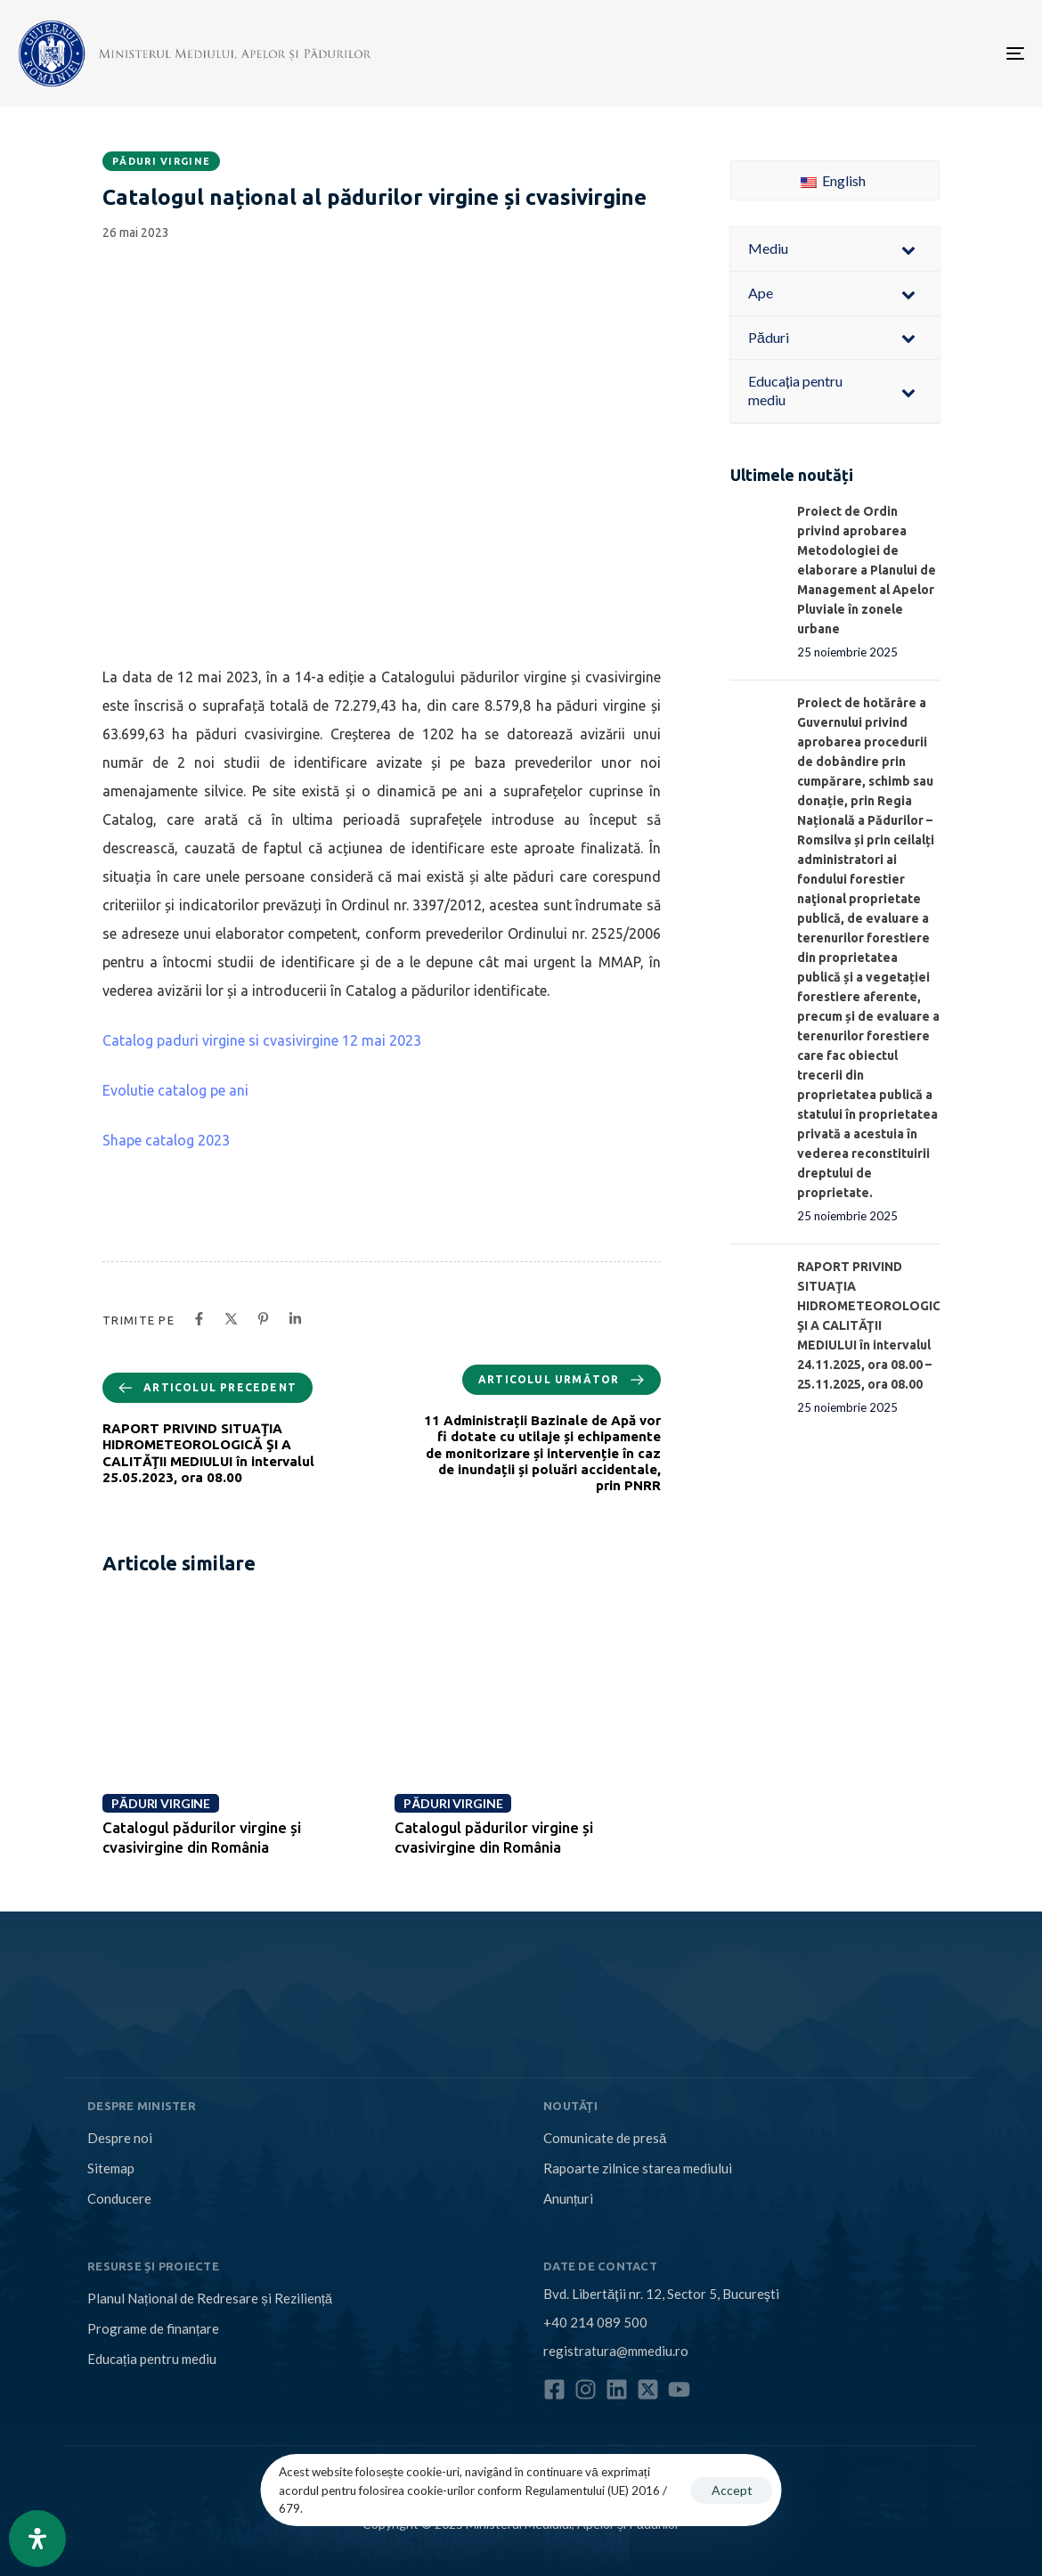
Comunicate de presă (604, 2138)
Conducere (119, 2198)
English (833, 180)
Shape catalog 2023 (166, 1140)
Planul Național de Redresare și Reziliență (209, 2298)
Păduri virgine (161, 161)
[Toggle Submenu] (908, 249)
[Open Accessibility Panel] (37, 2538)
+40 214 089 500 (595, 2322)
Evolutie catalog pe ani (175, 1090)
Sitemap (110, 2168)
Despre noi (119, 2138)
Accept (732, 2490)
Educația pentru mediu (151, 2359)
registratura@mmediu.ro (615, 2351)
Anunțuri (568, 2198)
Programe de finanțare (153, 2328)
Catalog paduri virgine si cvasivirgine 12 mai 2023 (261, 1040)
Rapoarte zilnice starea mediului (637, 2168)
